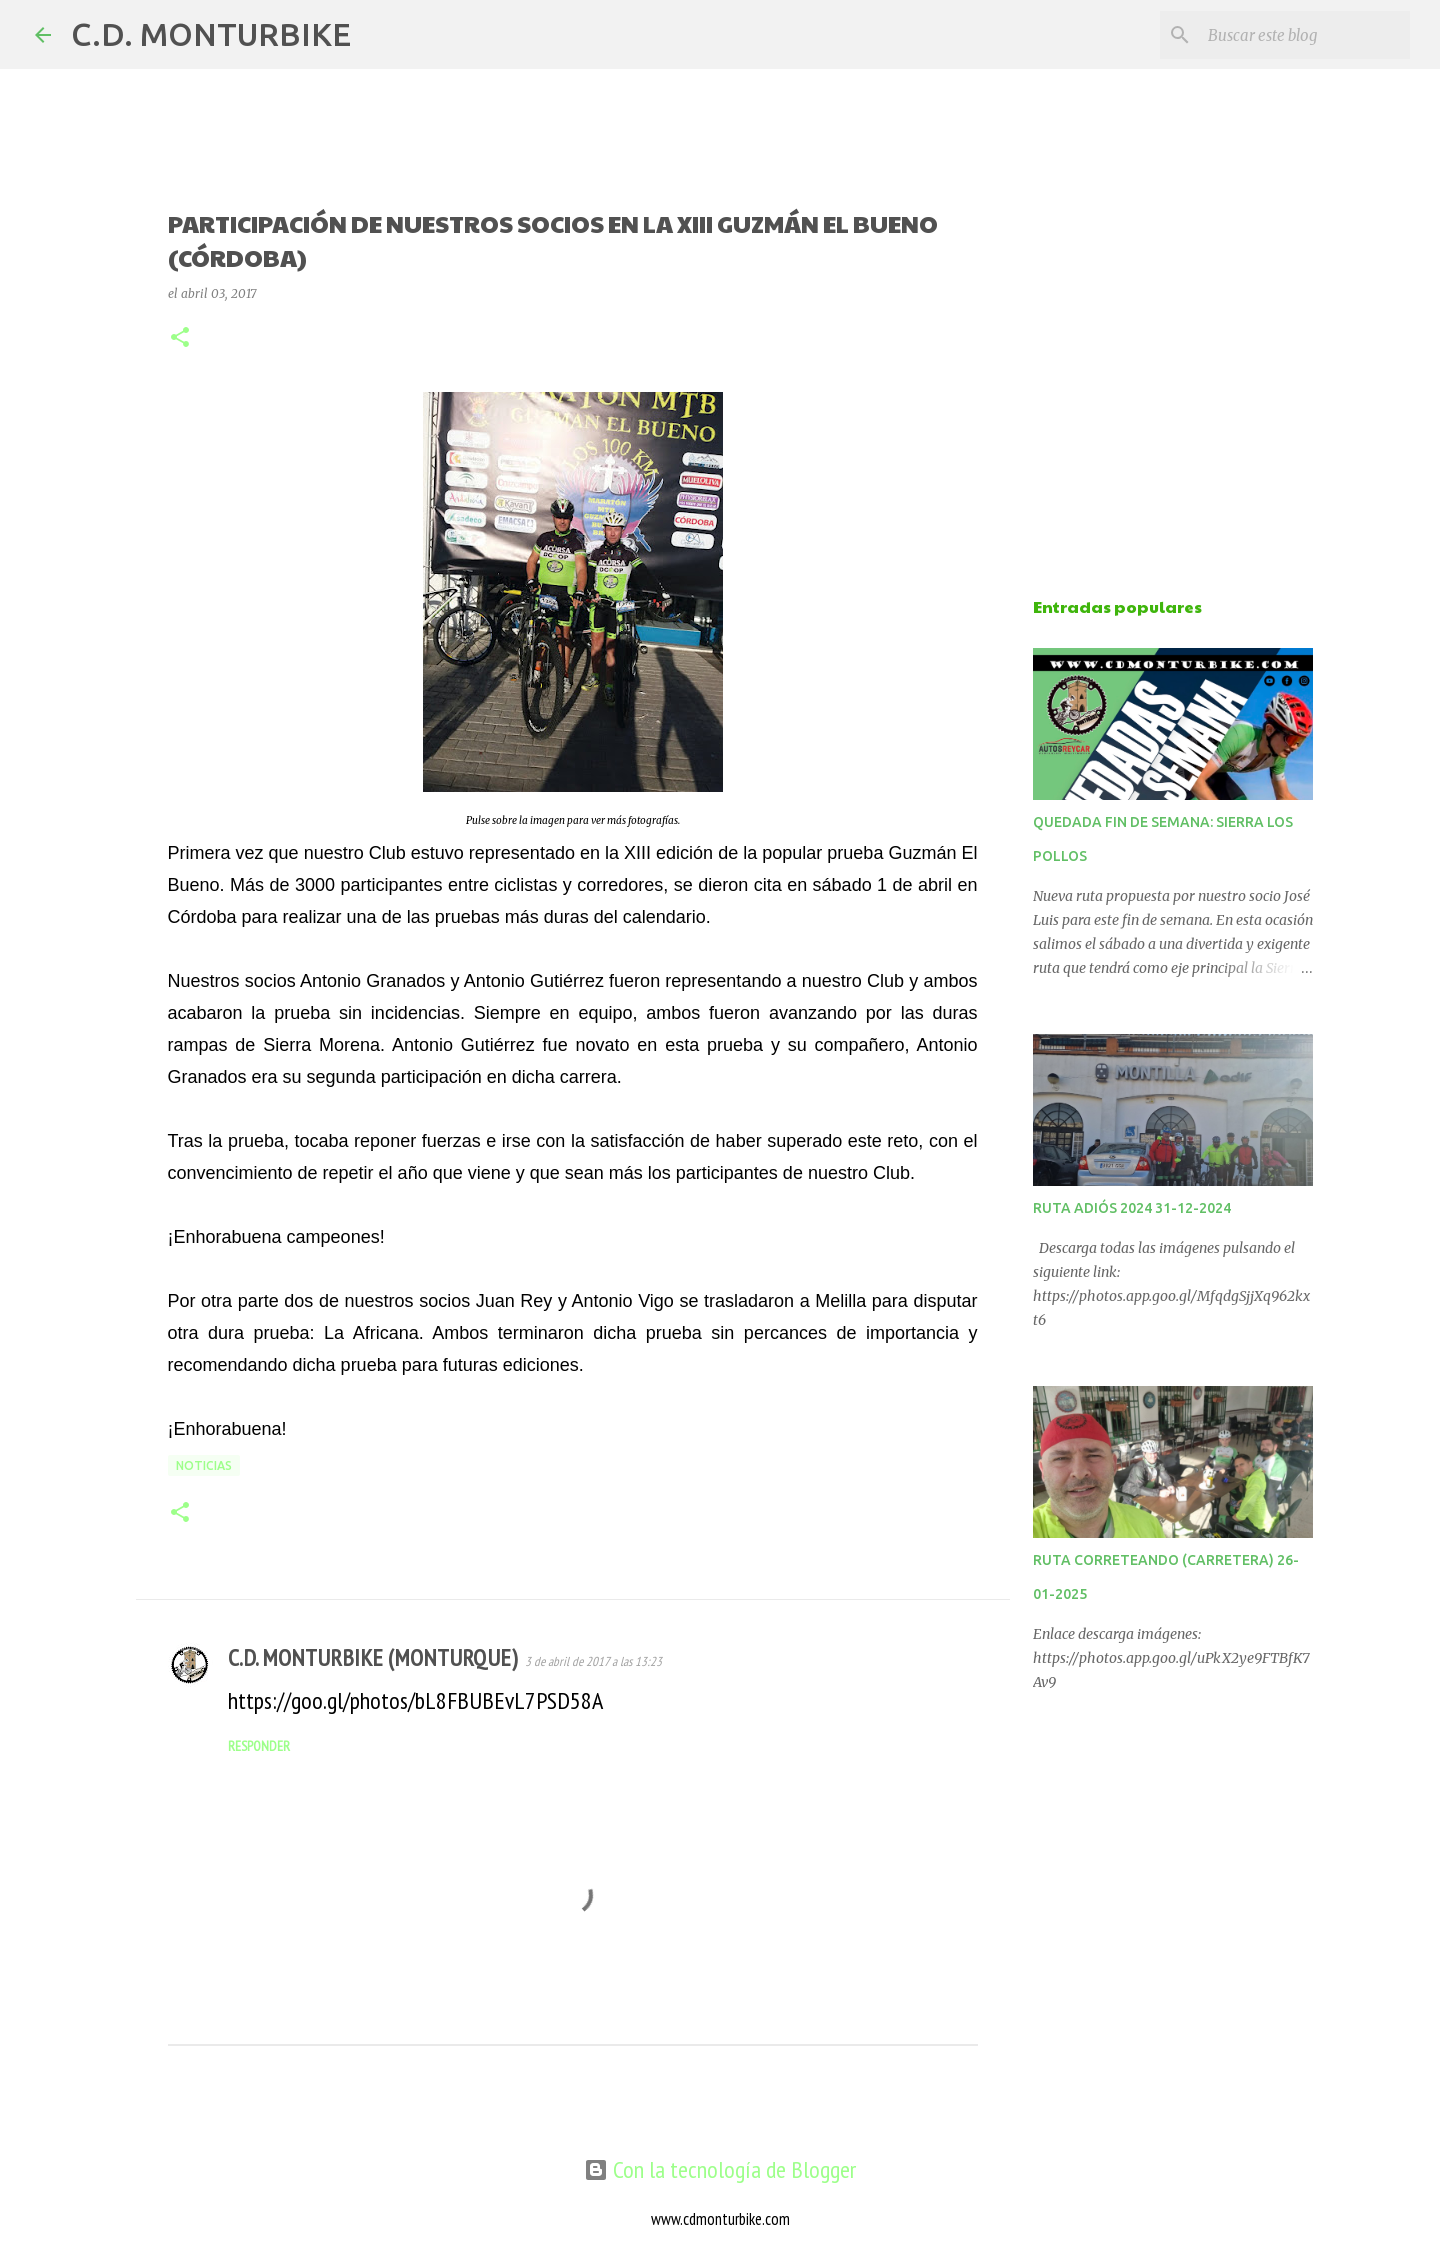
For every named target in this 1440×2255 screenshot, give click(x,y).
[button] (180, 338)
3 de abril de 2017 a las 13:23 (593, 1661)
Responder (259, 1746)
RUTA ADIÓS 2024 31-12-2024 (1132, 1208)
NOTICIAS (204, 1465)
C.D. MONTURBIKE (211, 34)
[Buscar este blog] (1305, 35)
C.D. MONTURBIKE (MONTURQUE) (372, 1657)
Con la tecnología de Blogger (720, 2169)
